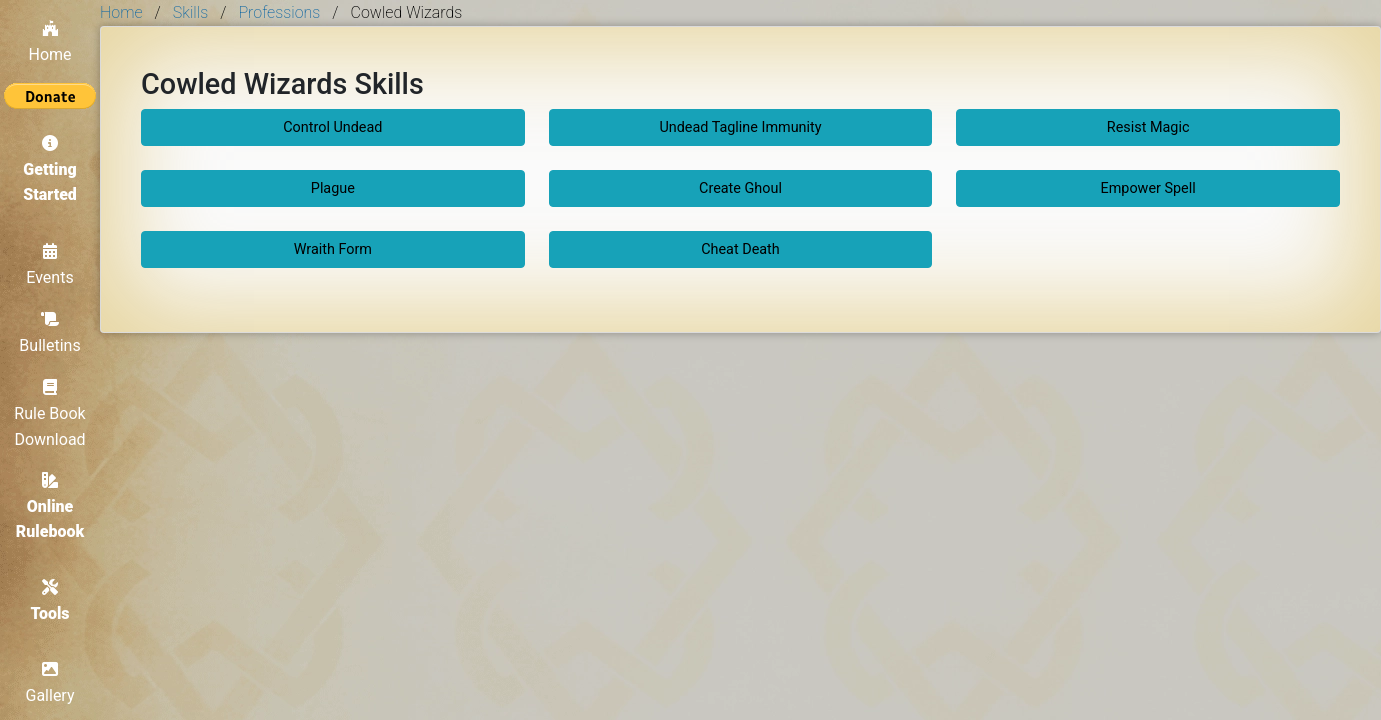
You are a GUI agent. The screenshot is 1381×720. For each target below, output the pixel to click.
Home (49, 42)
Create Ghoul (740, 188)
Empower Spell (1148, 188)
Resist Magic (1148, 127)
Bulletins (49, 333)
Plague (333, 188)
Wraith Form (333, 249)
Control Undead (332, 127)
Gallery (50, 683)
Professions (279, 12)
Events (49, 265)
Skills (190, 12)
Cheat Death (740, 249)
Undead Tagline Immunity (740, 127)
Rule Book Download (49, 413)
